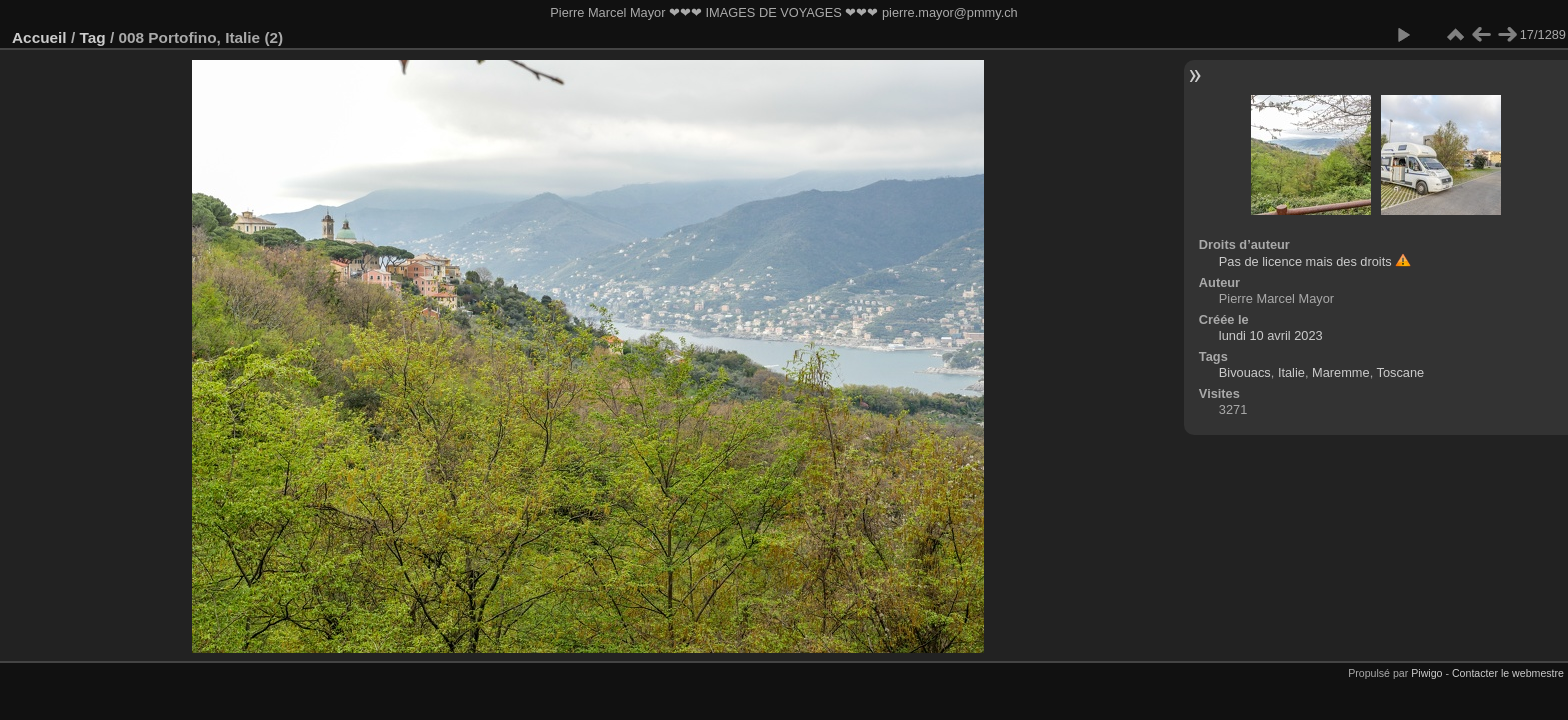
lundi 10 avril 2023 (1271, 335)
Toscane (1401, 372)
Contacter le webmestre (1508, 673)
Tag (92, 37)
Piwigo (1426, 673)
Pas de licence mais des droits (1305, 261)
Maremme (1341, 372)
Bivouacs (1245, 372)
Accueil (39, 37)
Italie (1291, 372)
